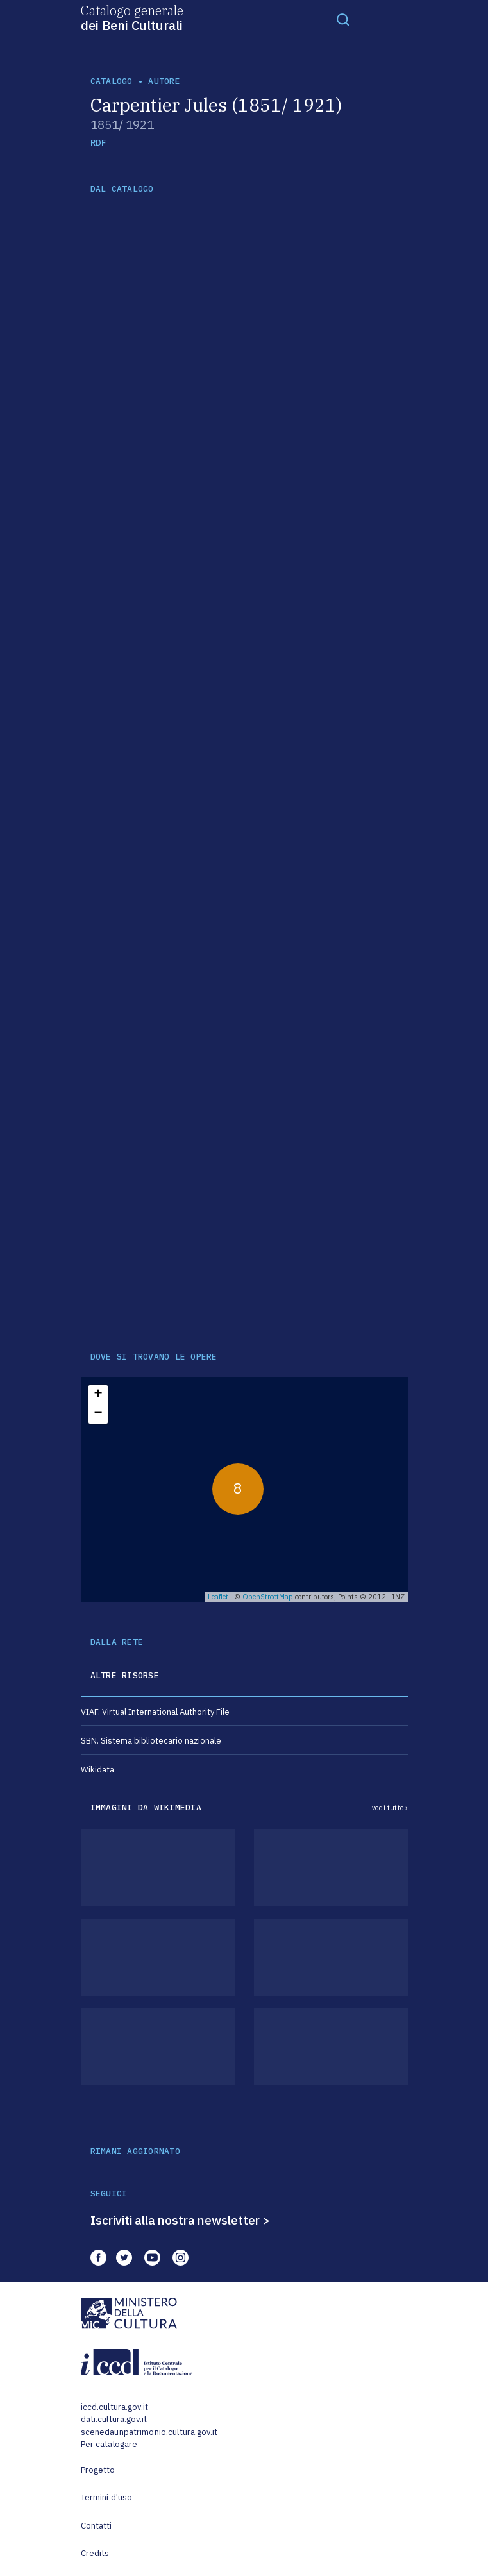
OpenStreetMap (267, 1596)
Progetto (98, 2469)
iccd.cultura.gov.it (114, 2407)
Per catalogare (109, 2444)
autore (164, 81)
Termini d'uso (107, 2497)
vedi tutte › (390, 1807)
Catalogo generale (132, 17)
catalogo (111, 81)
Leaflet (218, 1596)
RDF (98, 142)
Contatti (96, 2525)
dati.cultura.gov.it (114, 2419)
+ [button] (98, 1394)
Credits (95, 2553)
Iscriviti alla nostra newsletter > (180, 2220)
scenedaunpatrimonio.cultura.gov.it (149, 2432)
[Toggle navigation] (343, 19)
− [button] (98, 1414)
